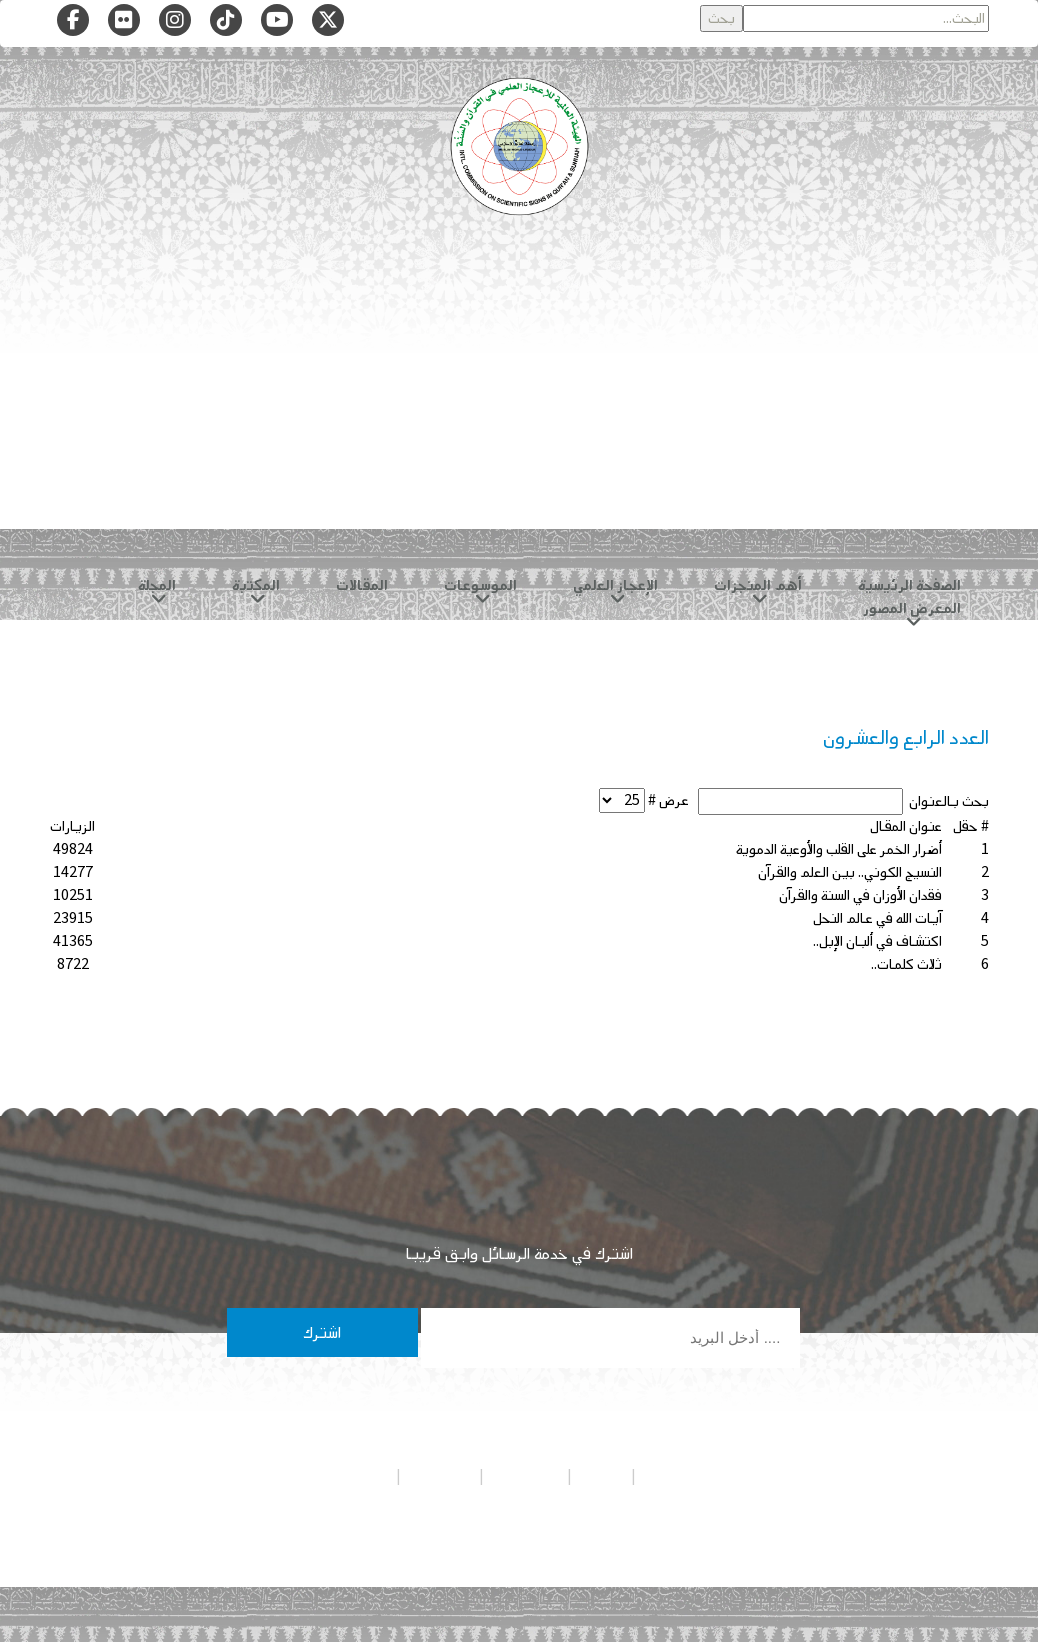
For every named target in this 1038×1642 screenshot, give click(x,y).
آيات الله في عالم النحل (877, 918)
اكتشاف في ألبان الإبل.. (877, 941)
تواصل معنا (440, 1476)
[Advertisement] (519, 400)
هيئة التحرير (525, 1476)
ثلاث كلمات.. (906, 964)
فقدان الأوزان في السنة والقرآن (860, 895)
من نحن (601, 1476)
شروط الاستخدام (346, 1476)
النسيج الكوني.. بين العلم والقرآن (850, 872)
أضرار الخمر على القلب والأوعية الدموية (839, 849)
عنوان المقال (906, 826)
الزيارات (72, 826)
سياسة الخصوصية (689, 1476)
